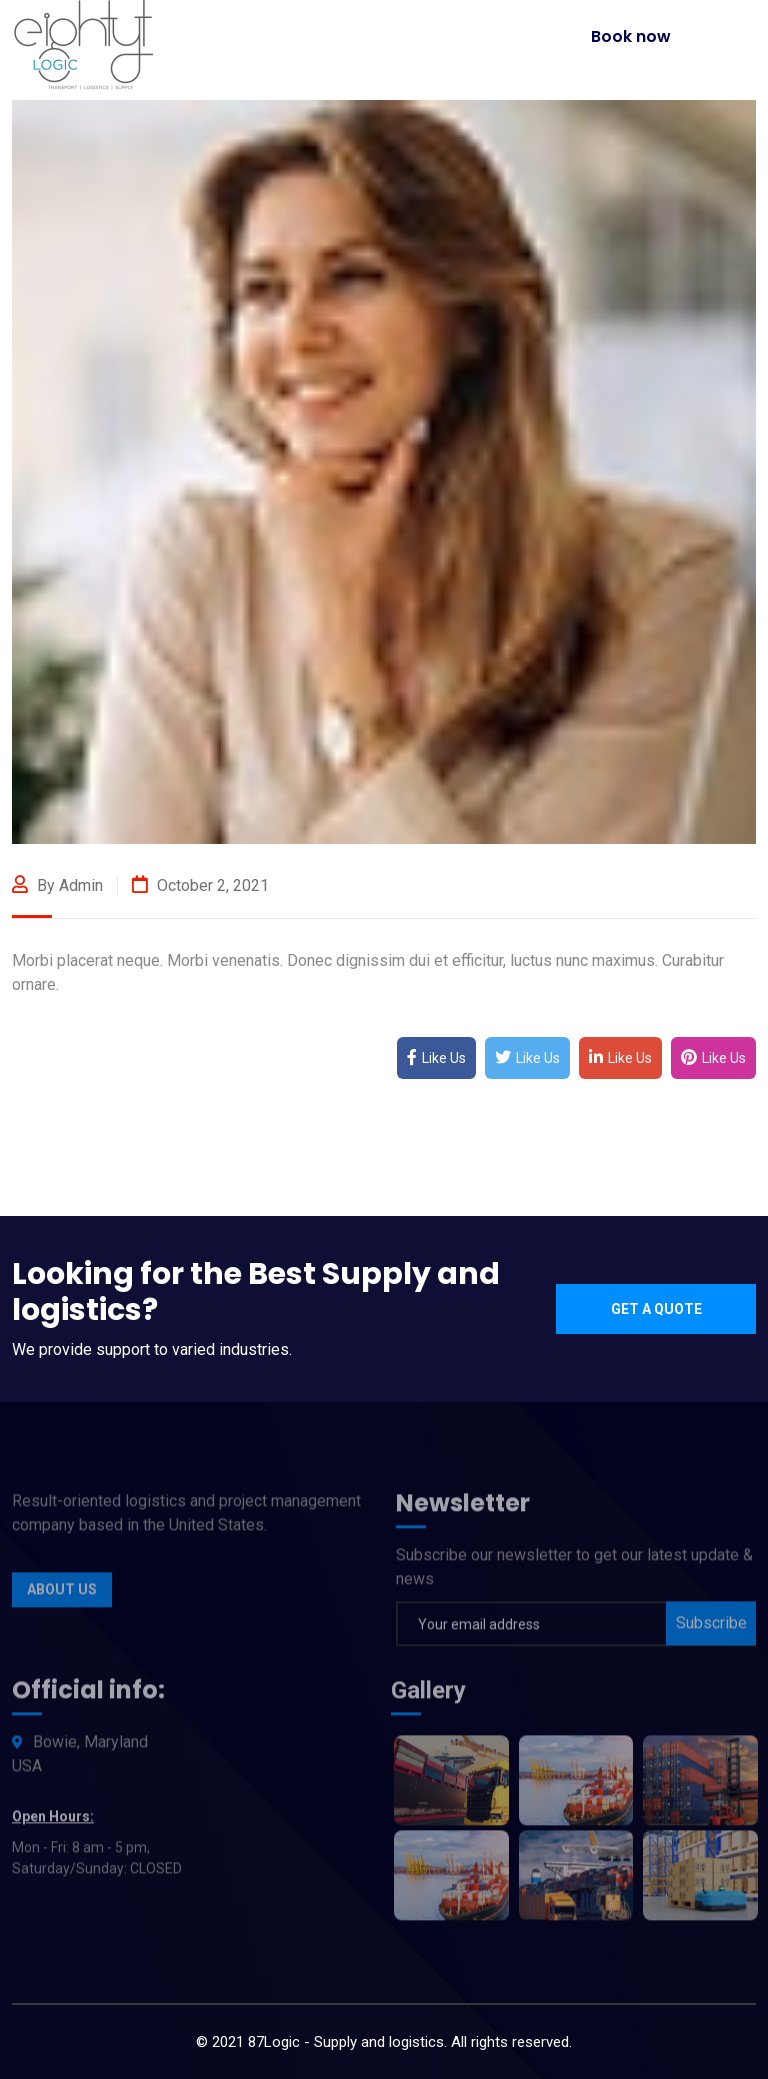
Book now (631, 36)
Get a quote (656, 1309)
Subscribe (711, 1627)
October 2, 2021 (200, 885)
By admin (57, 885)
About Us (62, 1595)
